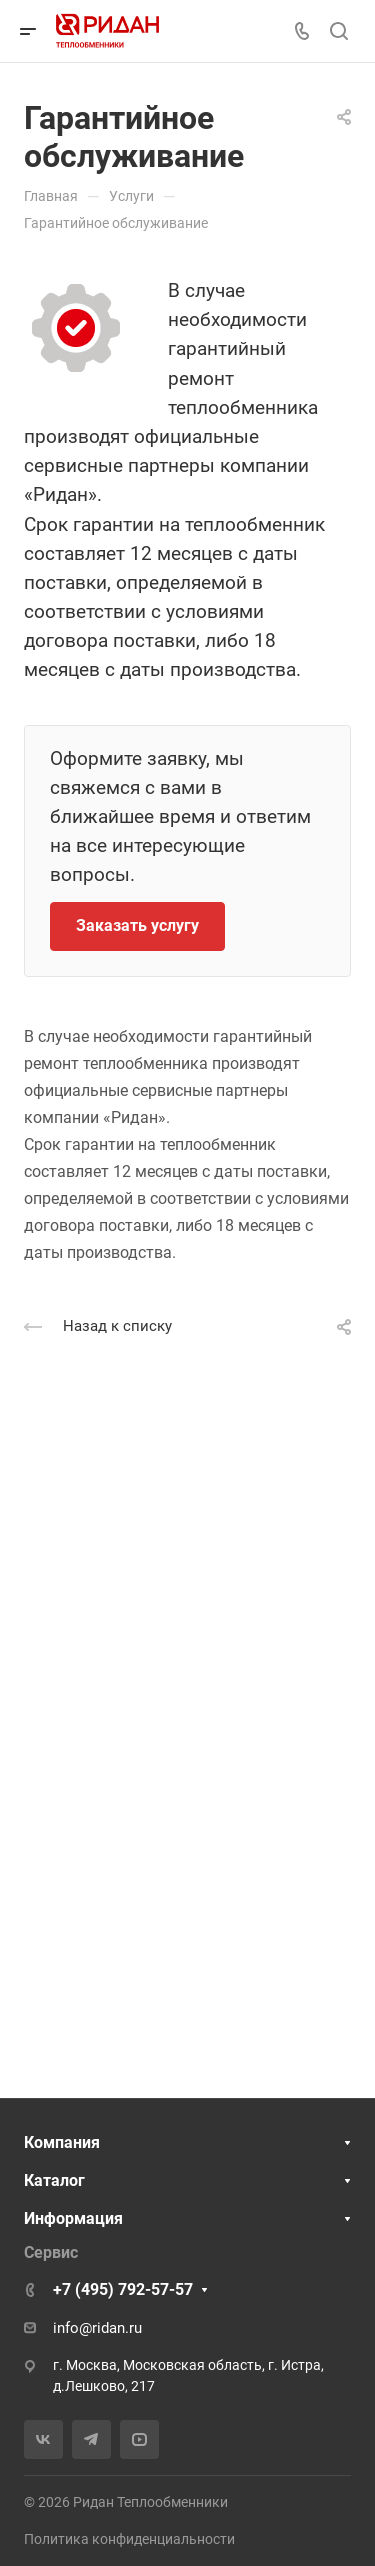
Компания (62, 2142)
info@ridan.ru (97, 2328)
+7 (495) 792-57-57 (123, 2289)
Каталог (54, 2180)
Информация (73, 2218)
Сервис (51, 2252)
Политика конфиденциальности (129, 2539)
